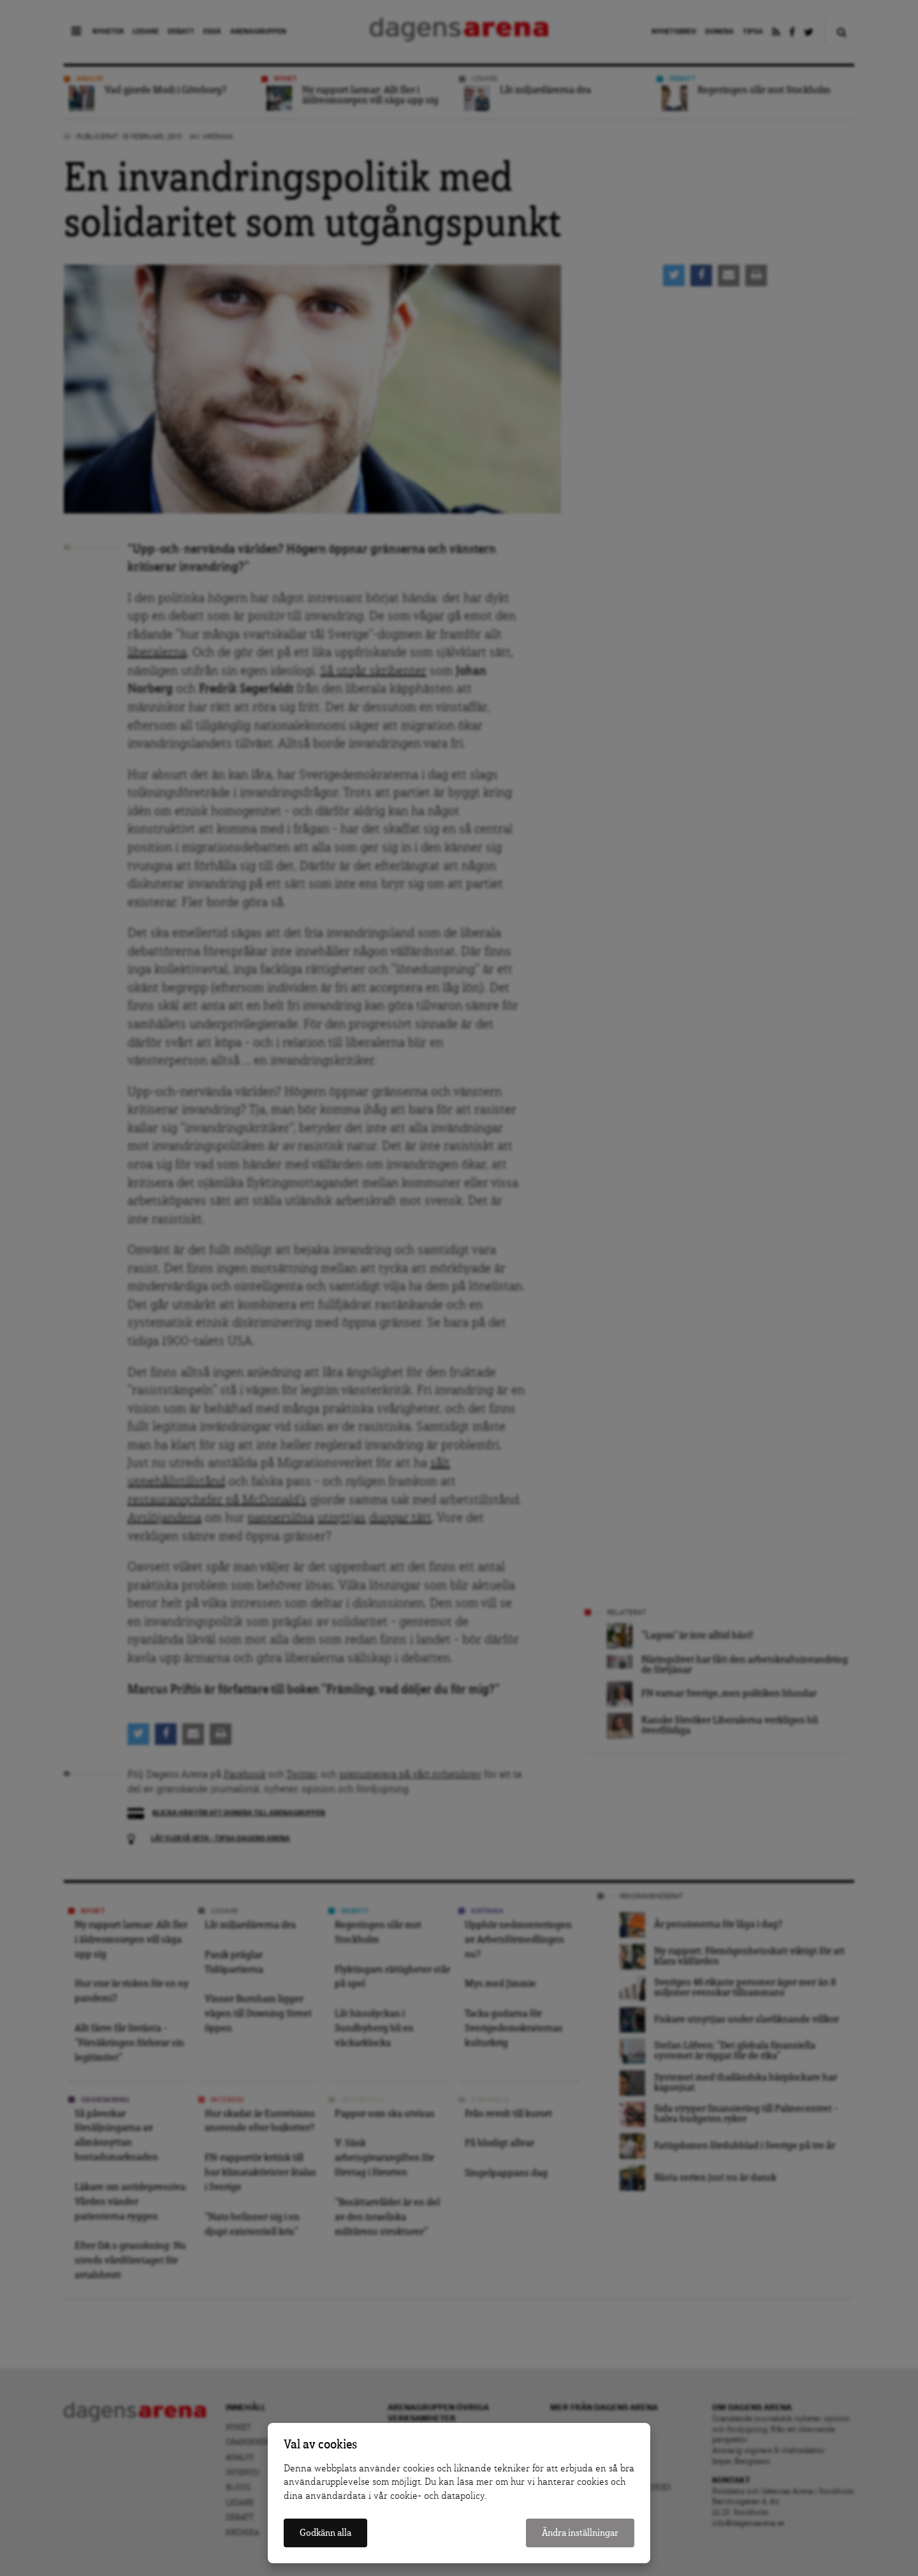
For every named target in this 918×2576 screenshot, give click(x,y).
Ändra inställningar (580, 2533)
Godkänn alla (325, 2533)
